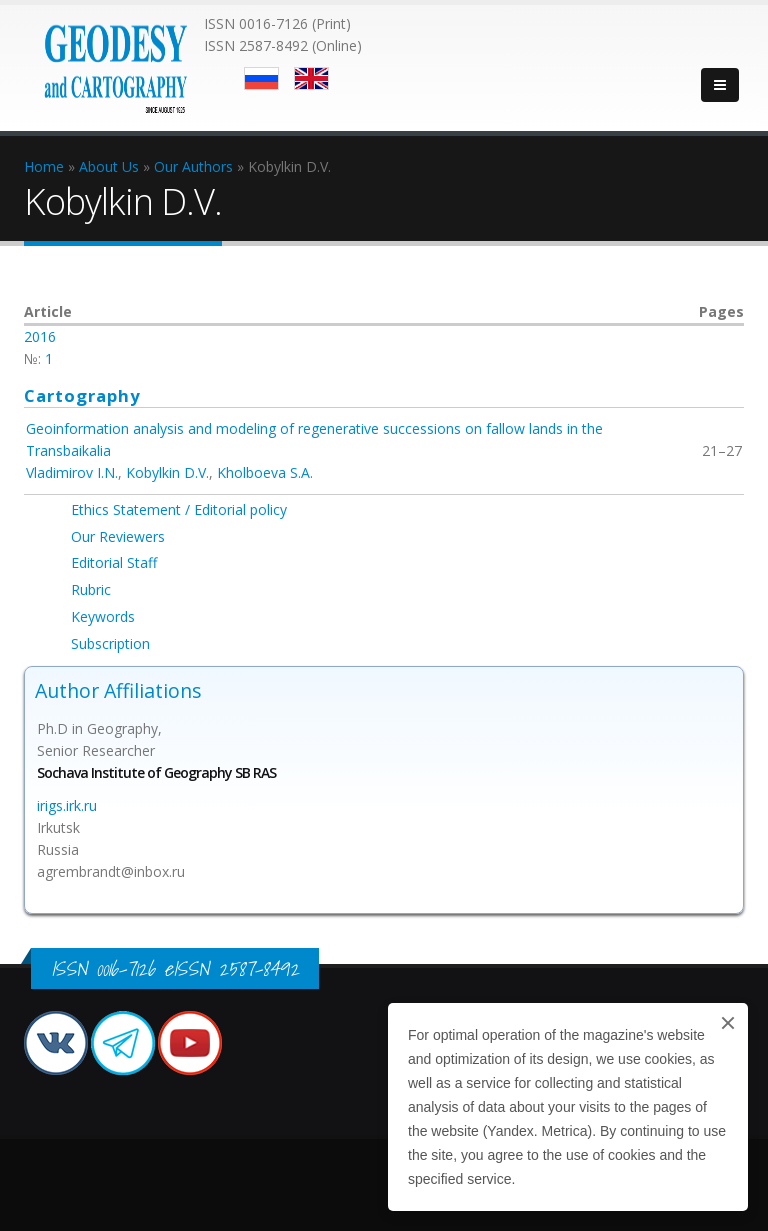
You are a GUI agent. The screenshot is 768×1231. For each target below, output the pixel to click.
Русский (261, 78)
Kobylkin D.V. (167, 472)
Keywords (103, 616)
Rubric (91, 589)
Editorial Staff (114, 562)
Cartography (82, 395)
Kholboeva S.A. (265, 472)
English (311, 78)
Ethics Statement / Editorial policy (179, 509)
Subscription (110, 643)
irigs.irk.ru (67, 805)
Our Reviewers (118, 536)
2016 (40, 336)
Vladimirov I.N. (72, 472)
